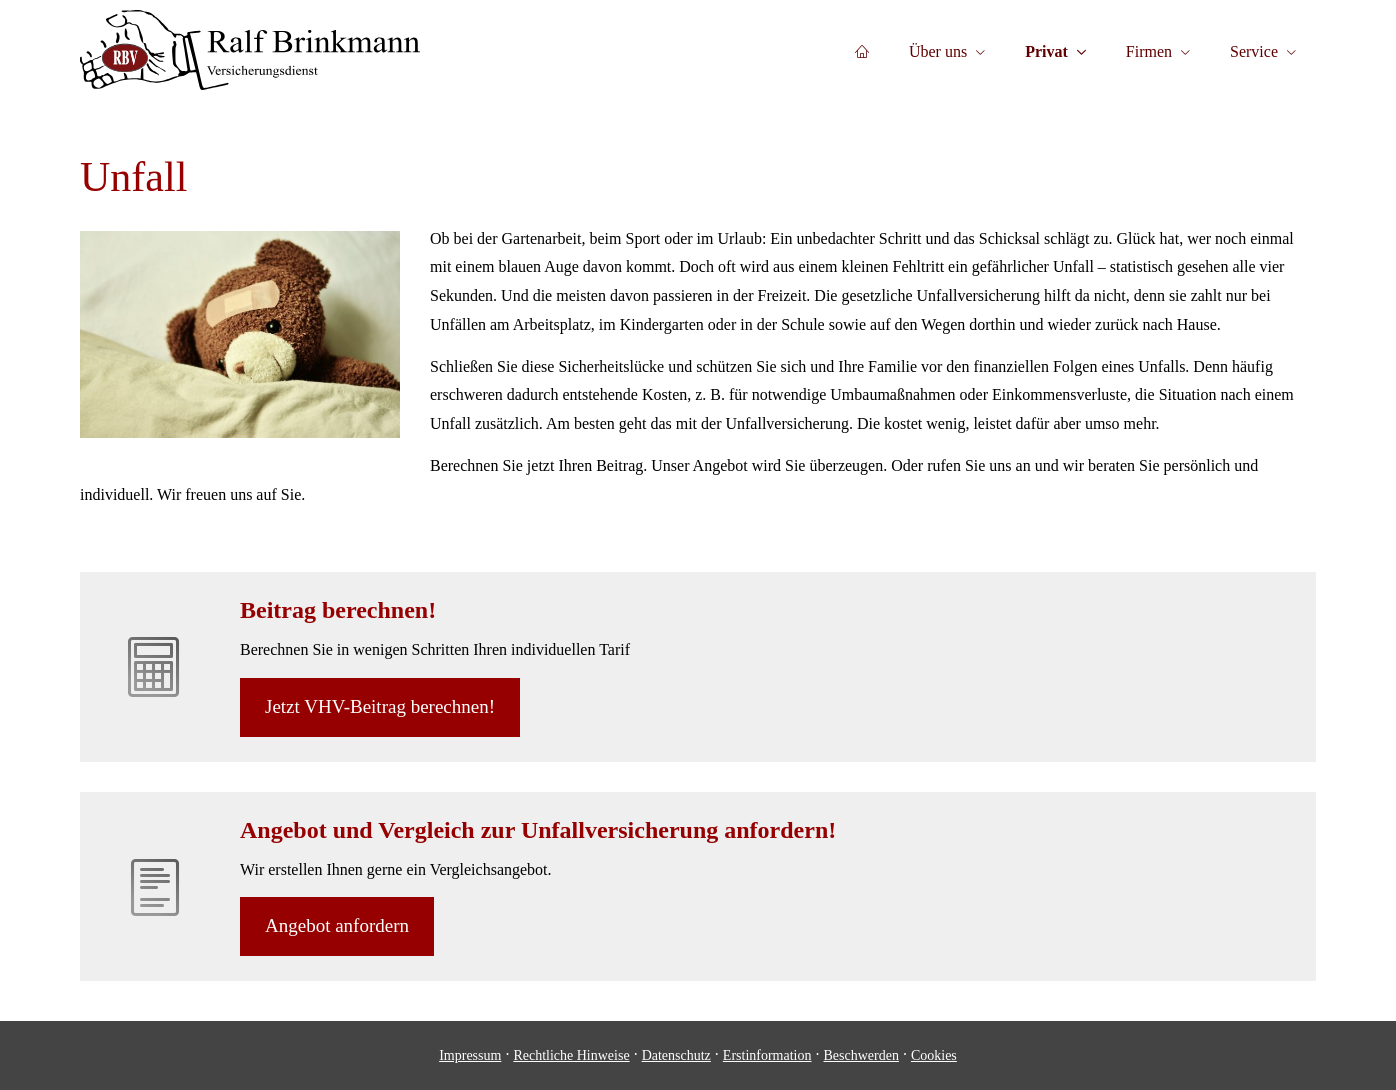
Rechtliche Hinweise (571, 1055)
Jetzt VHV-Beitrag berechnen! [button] (380, 706)
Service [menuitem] (1254, 51)
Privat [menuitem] (1046, 51)
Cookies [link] (934, 1055)
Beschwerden (861, 1055)
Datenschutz (676, 1055)
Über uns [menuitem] (938, 51)
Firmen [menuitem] (1149, 51)
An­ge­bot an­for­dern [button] (337, 925)
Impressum (470, 1055)
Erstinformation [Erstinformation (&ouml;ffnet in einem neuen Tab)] (767, 1055)
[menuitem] (862, 51)
